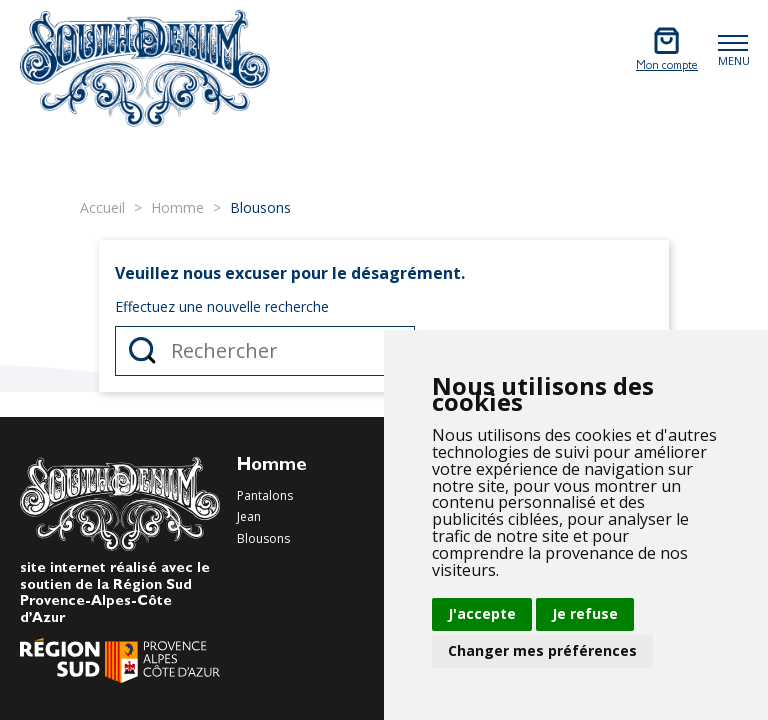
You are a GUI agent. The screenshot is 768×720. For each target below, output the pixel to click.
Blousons (263, 538)
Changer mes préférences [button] (542, 650)
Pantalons (265, 495)
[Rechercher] (265, 351)
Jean (249, 516)
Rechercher (142, 351)
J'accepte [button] (482, 613)
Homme (272, 467)
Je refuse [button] (585, 613)
